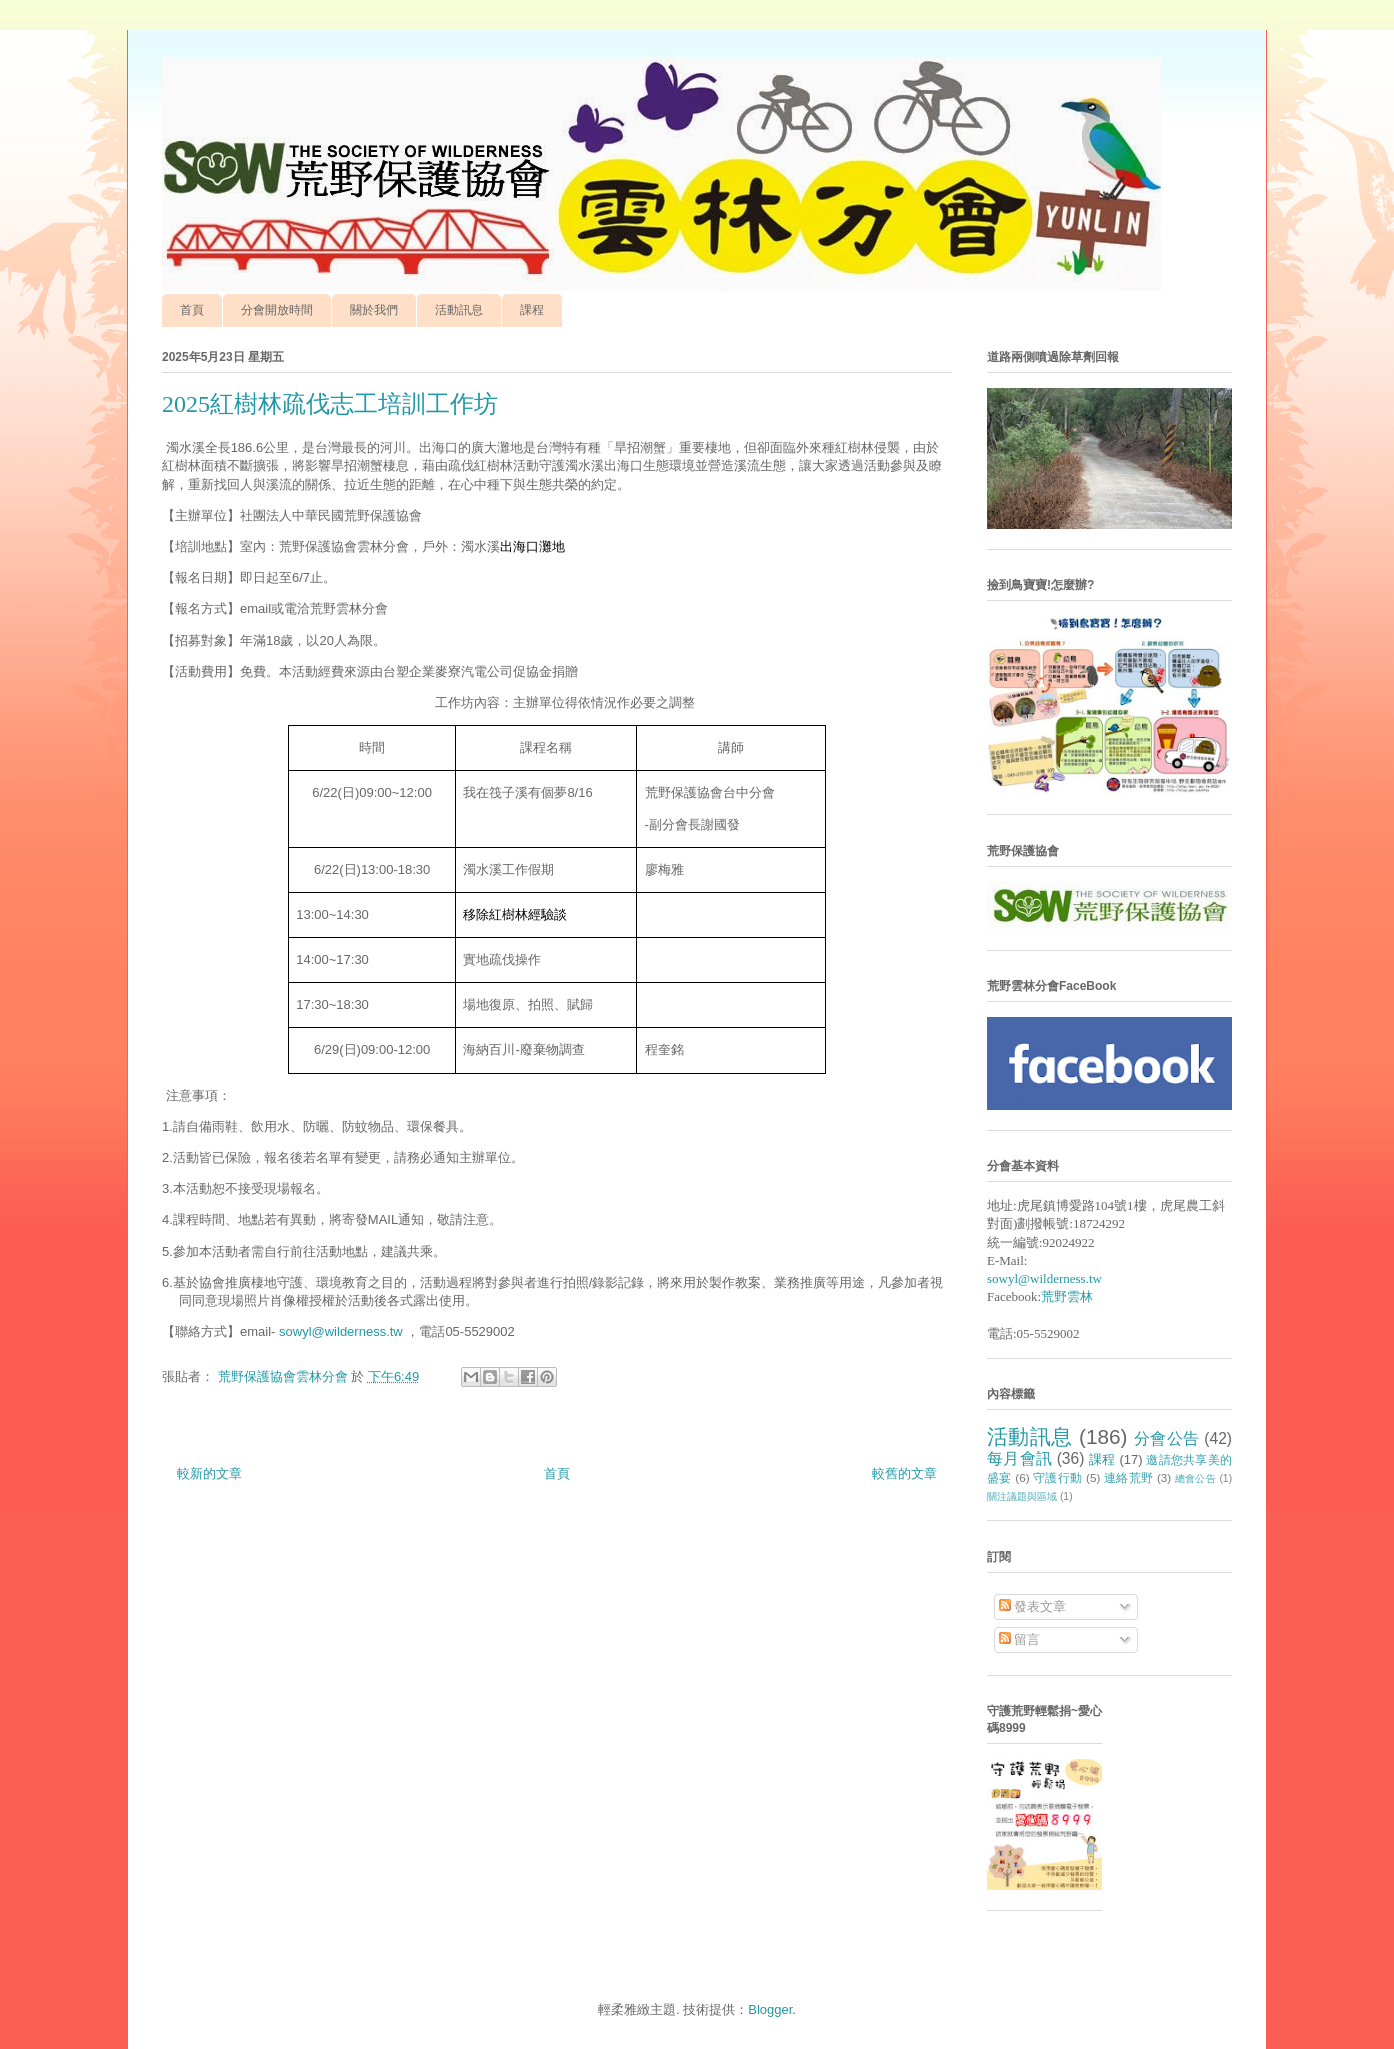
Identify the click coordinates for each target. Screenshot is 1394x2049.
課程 (532, 310)
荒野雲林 (1067, 1296)
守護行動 (1057, 1477)
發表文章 (1033, 1606)
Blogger (770, 2009)
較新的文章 (209, 1473)
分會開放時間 (277, 310)
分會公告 (1167, 1438)
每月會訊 (1019, 1458)
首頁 (192, 310)
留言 (1020, 1639)
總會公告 (1195, 1478)
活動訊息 (459, 310)
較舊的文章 (904, 1473)
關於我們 (374, 310)
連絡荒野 (1128, 1477)
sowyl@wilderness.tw (341, 1331)
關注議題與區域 (1022, 1496)
